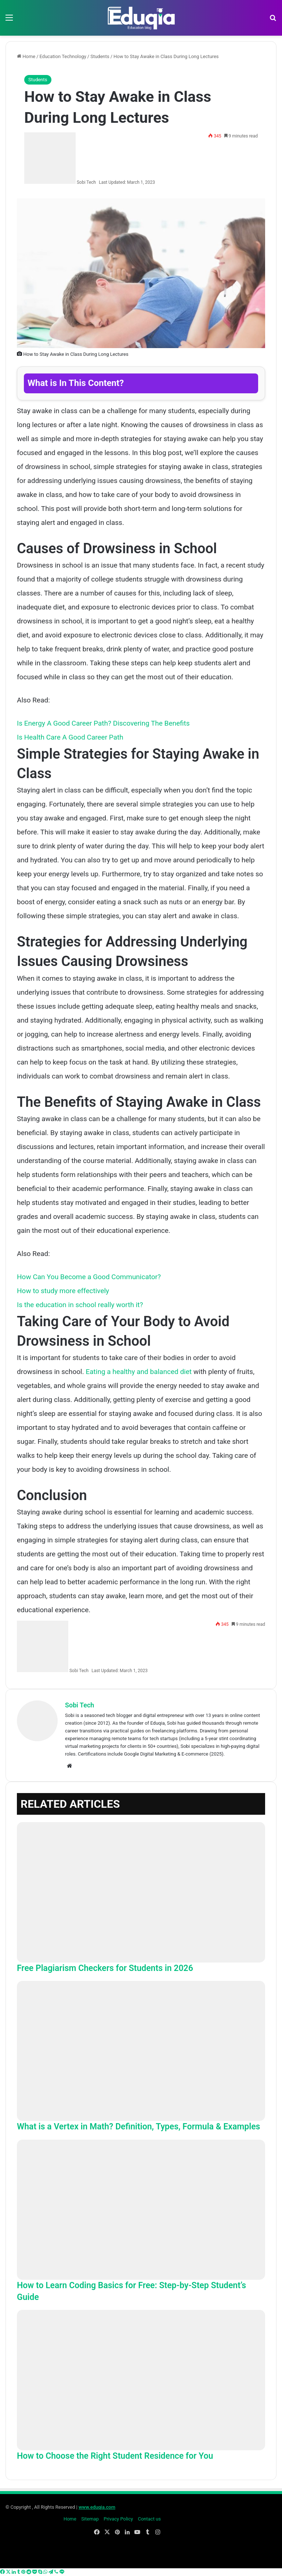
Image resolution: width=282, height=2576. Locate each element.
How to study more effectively (63, 1291)
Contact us (149, 2519)
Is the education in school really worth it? (80, 1304)
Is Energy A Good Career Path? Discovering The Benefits (103, 723)
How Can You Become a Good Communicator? (89, 1277)
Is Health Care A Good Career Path (70, 737)
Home (26, 56)
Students (99, 56)
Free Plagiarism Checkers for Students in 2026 (105, 1968)
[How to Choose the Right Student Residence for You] (141, 2380)
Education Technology (63, 56)
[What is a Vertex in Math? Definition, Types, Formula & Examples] (141, 2051)
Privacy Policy (118, 2519)
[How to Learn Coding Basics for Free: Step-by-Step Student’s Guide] (141, 2210)
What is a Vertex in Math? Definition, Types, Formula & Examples (138, 2127)
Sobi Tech (86, 182)
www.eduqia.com (97, 2507)
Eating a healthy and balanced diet (139, 1371)
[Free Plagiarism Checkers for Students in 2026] (141, 1892)
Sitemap (90, 2519)
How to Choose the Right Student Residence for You (115, 2456)
